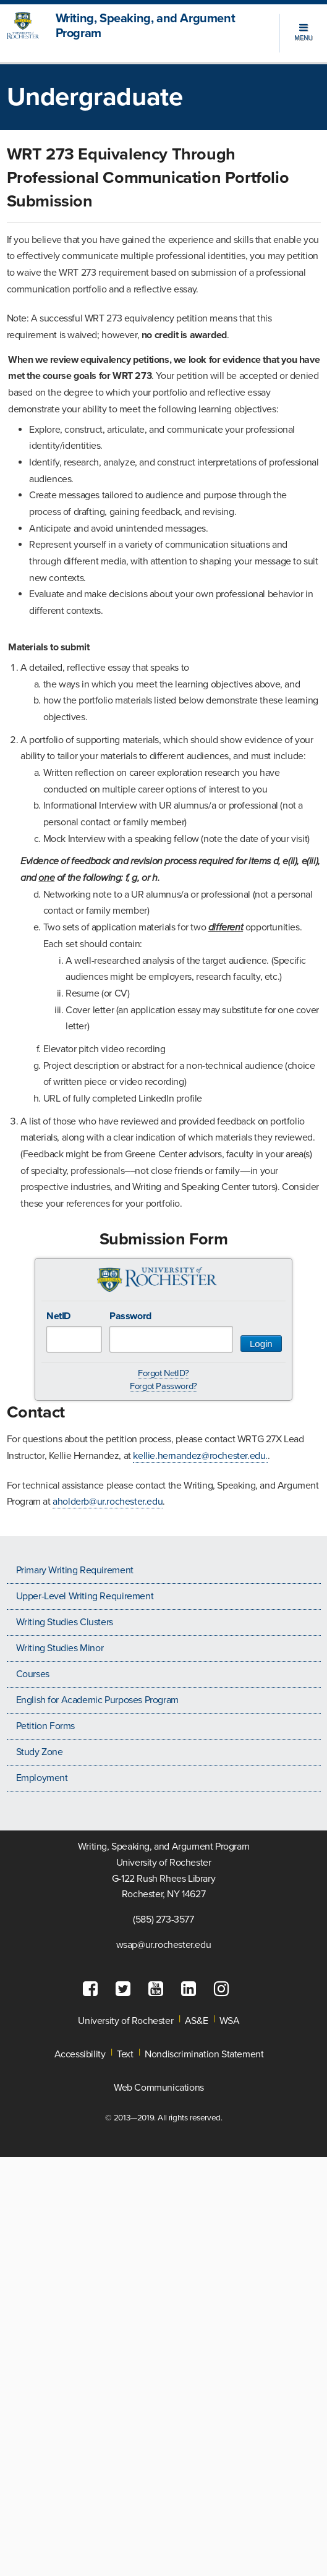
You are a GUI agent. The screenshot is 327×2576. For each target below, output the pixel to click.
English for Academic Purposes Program (97, 1700)
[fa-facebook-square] (93, 1988)
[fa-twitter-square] (126, 1988)
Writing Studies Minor (60, 1648)
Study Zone (39, 1752)
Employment (42, 1778)
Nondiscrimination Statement (204, 2054)
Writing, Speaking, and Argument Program (146, 26)
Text (125, 2054)
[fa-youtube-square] (158, 1988)
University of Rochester (125, 2021)
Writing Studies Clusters (64, 1622)
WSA (229, 2021)
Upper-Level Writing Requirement (85, 1596)
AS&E (196, 2021)
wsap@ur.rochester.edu (163, 1945)
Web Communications (159, 2087)
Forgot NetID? (163, 1373)
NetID (58, 1316)
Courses (32, 1674)
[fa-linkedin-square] (191, 1988)
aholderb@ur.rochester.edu (108, 1501)
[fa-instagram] (224, 1988)
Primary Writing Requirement (75, 1570)
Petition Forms (45, 1726)
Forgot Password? (163, 1386)
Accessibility (80, 2054)
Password (130, 1316)
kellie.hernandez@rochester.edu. (200, 1456)
